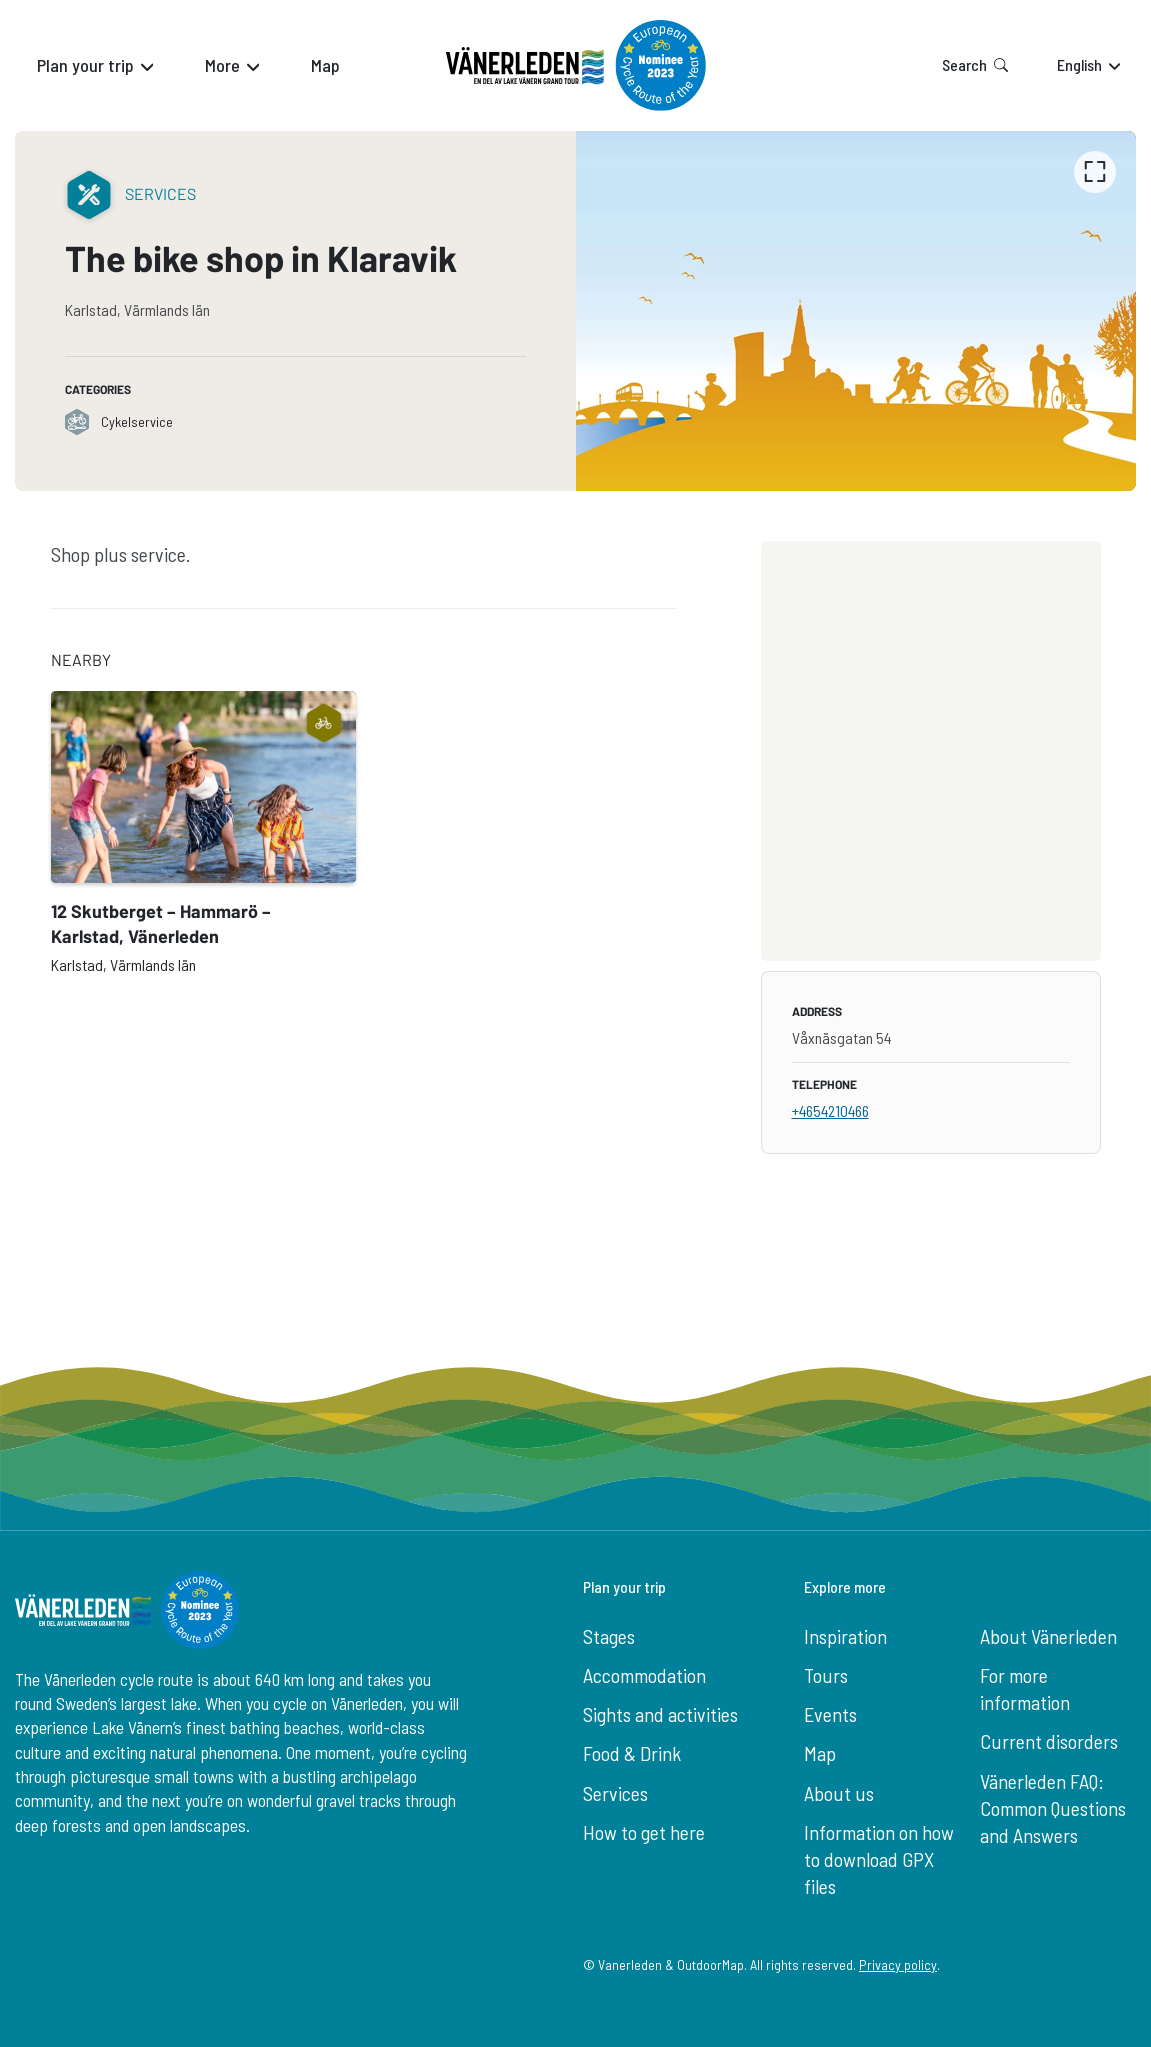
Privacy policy (898, 1964)
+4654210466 (830, 1110)
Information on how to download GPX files (879, 1859)
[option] (856, 311)
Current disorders (1049, 1741)
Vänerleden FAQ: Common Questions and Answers (1053, 1808)
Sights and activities (660, 1714)
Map (820, 1753)
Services (615, 1793)
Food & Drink (632, 1753)
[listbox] (856, 311)
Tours (826, 1675)
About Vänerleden (1048, 1636)
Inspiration (845, 1636)
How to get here (644, 1832)
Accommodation (644, 1675)
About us (839, 1793)
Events (830, 1714)
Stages (609, 1636)
